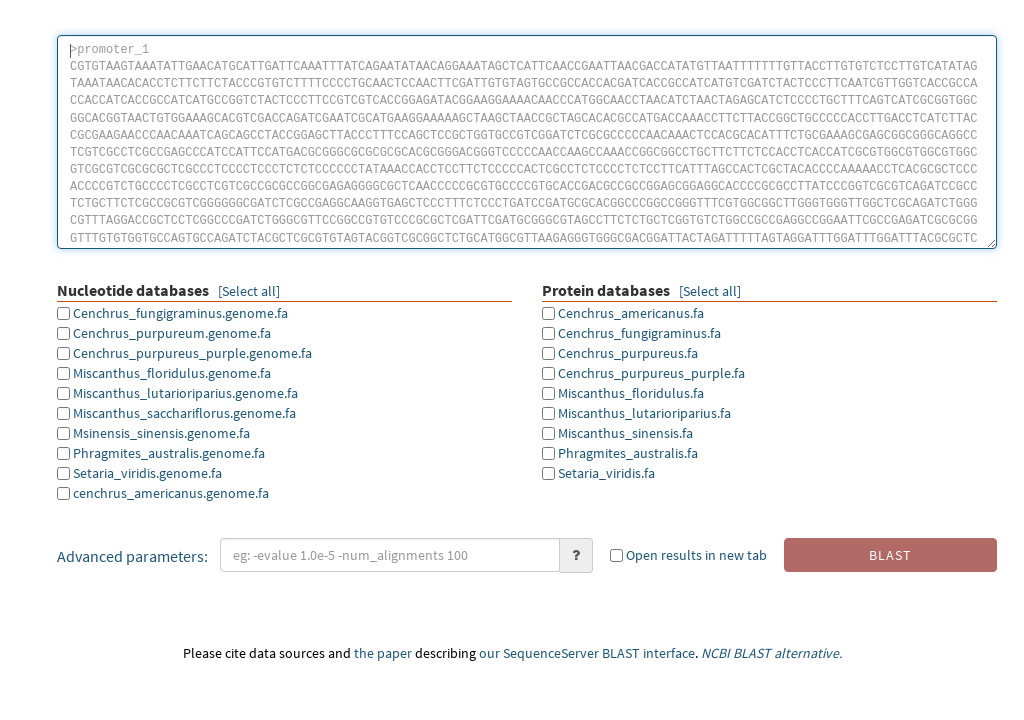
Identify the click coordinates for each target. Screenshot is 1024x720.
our (489, 653)
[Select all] (249, 291)
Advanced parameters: (132, 556)
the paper (383, 653)
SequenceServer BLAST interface (599, 653)
